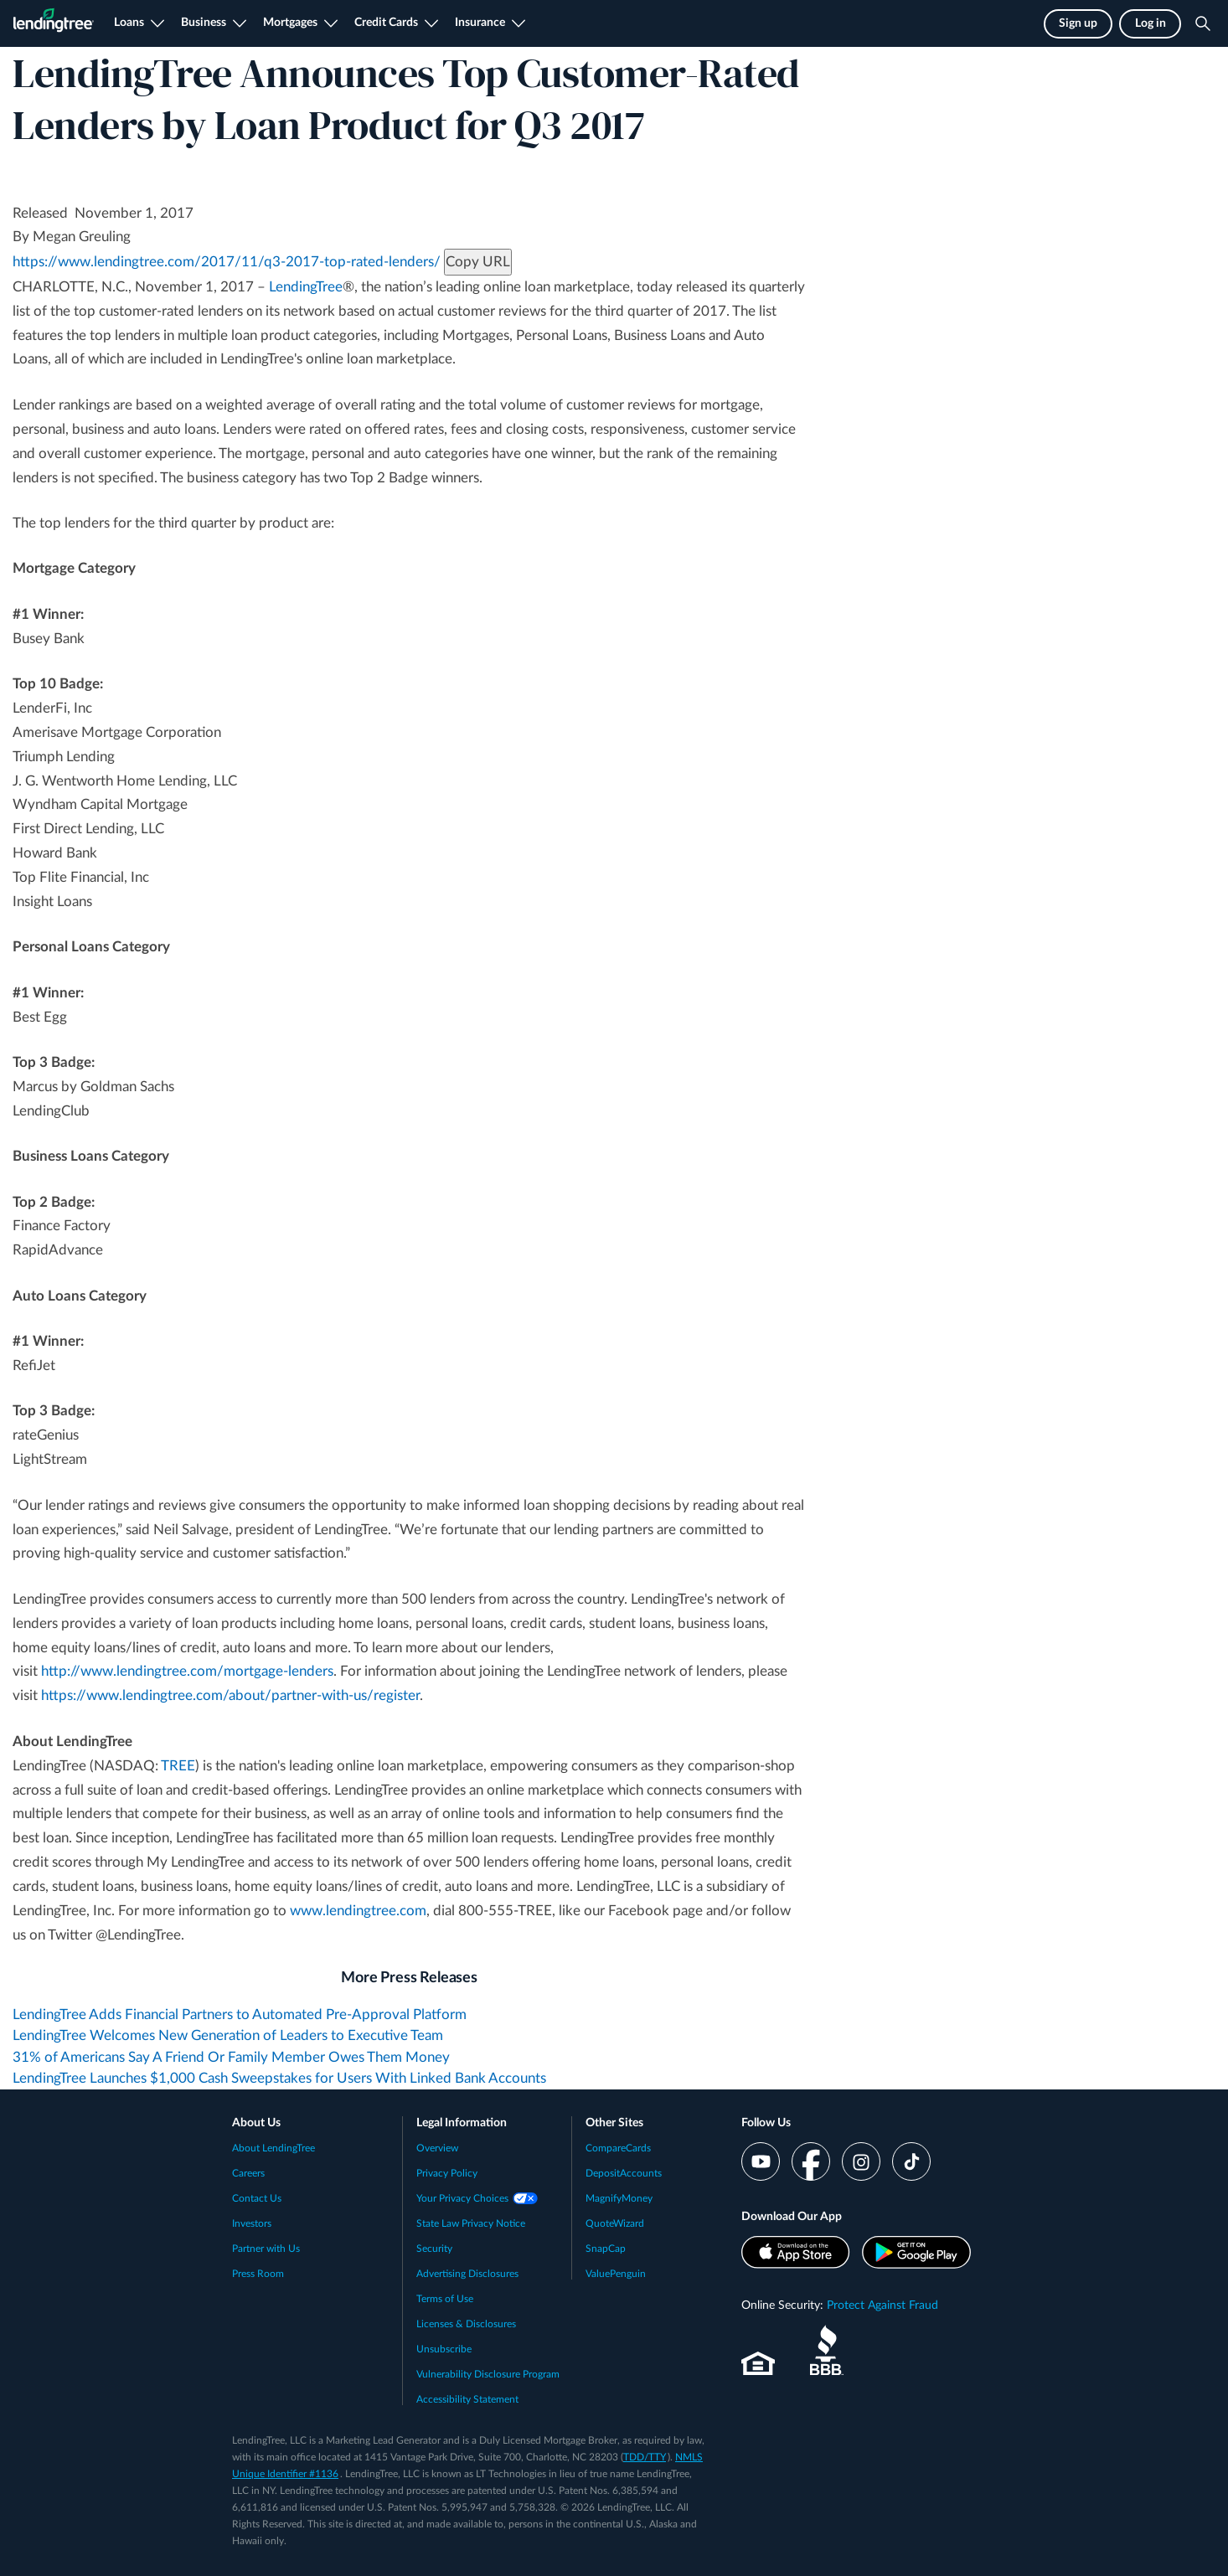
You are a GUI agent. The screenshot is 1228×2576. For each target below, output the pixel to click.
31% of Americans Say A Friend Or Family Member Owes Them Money (231, 2057)
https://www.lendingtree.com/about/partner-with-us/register (230, 1695)
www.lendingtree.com (358, 1911)
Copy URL (478, 262)
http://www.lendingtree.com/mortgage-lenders (187, 1671)
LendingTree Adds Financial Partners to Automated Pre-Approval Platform (240, 2014)
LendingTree (306, 287)
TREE (178, 1766)
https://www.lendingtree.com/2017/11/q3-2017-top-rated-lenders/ (227, 262)
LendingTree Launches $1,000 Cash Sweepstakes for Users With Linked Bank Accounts (279, 2078)
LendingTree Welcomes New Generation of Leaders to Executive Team (228, 2035)
